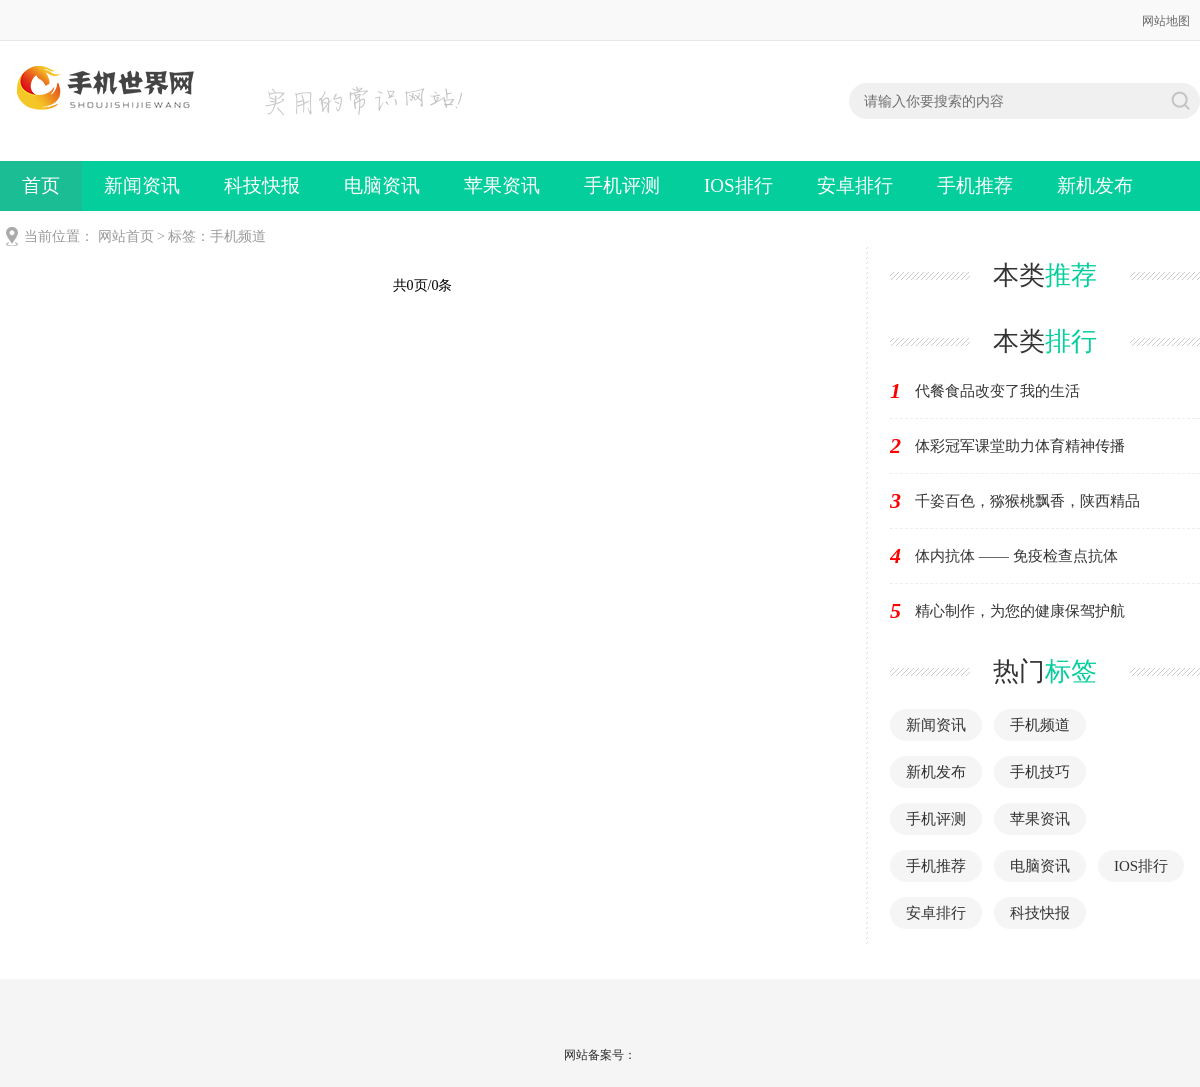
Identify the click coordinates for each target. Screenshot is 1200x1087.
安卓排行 (855, 185)
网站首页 (126, 236)
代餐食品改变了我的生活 (997, 391)
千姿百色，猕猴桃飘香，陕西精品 (1027, 501)
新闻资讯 (142, 185)
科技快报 (262, 185)
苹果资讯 (502, 185)
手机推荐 (975, 185)
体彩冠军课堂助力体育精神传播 (1020, 446)
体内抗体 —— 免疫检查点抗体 (1016, 556)
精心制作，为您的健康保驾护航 (1020, 611)
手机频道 (1040, 725)
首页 (41, 185)
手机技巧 (1040, 772)
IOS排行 (738, 185)
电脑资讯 (382, 185)
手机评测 (622, 185)
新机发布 (1095, 185)
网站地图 (1166, 21)
